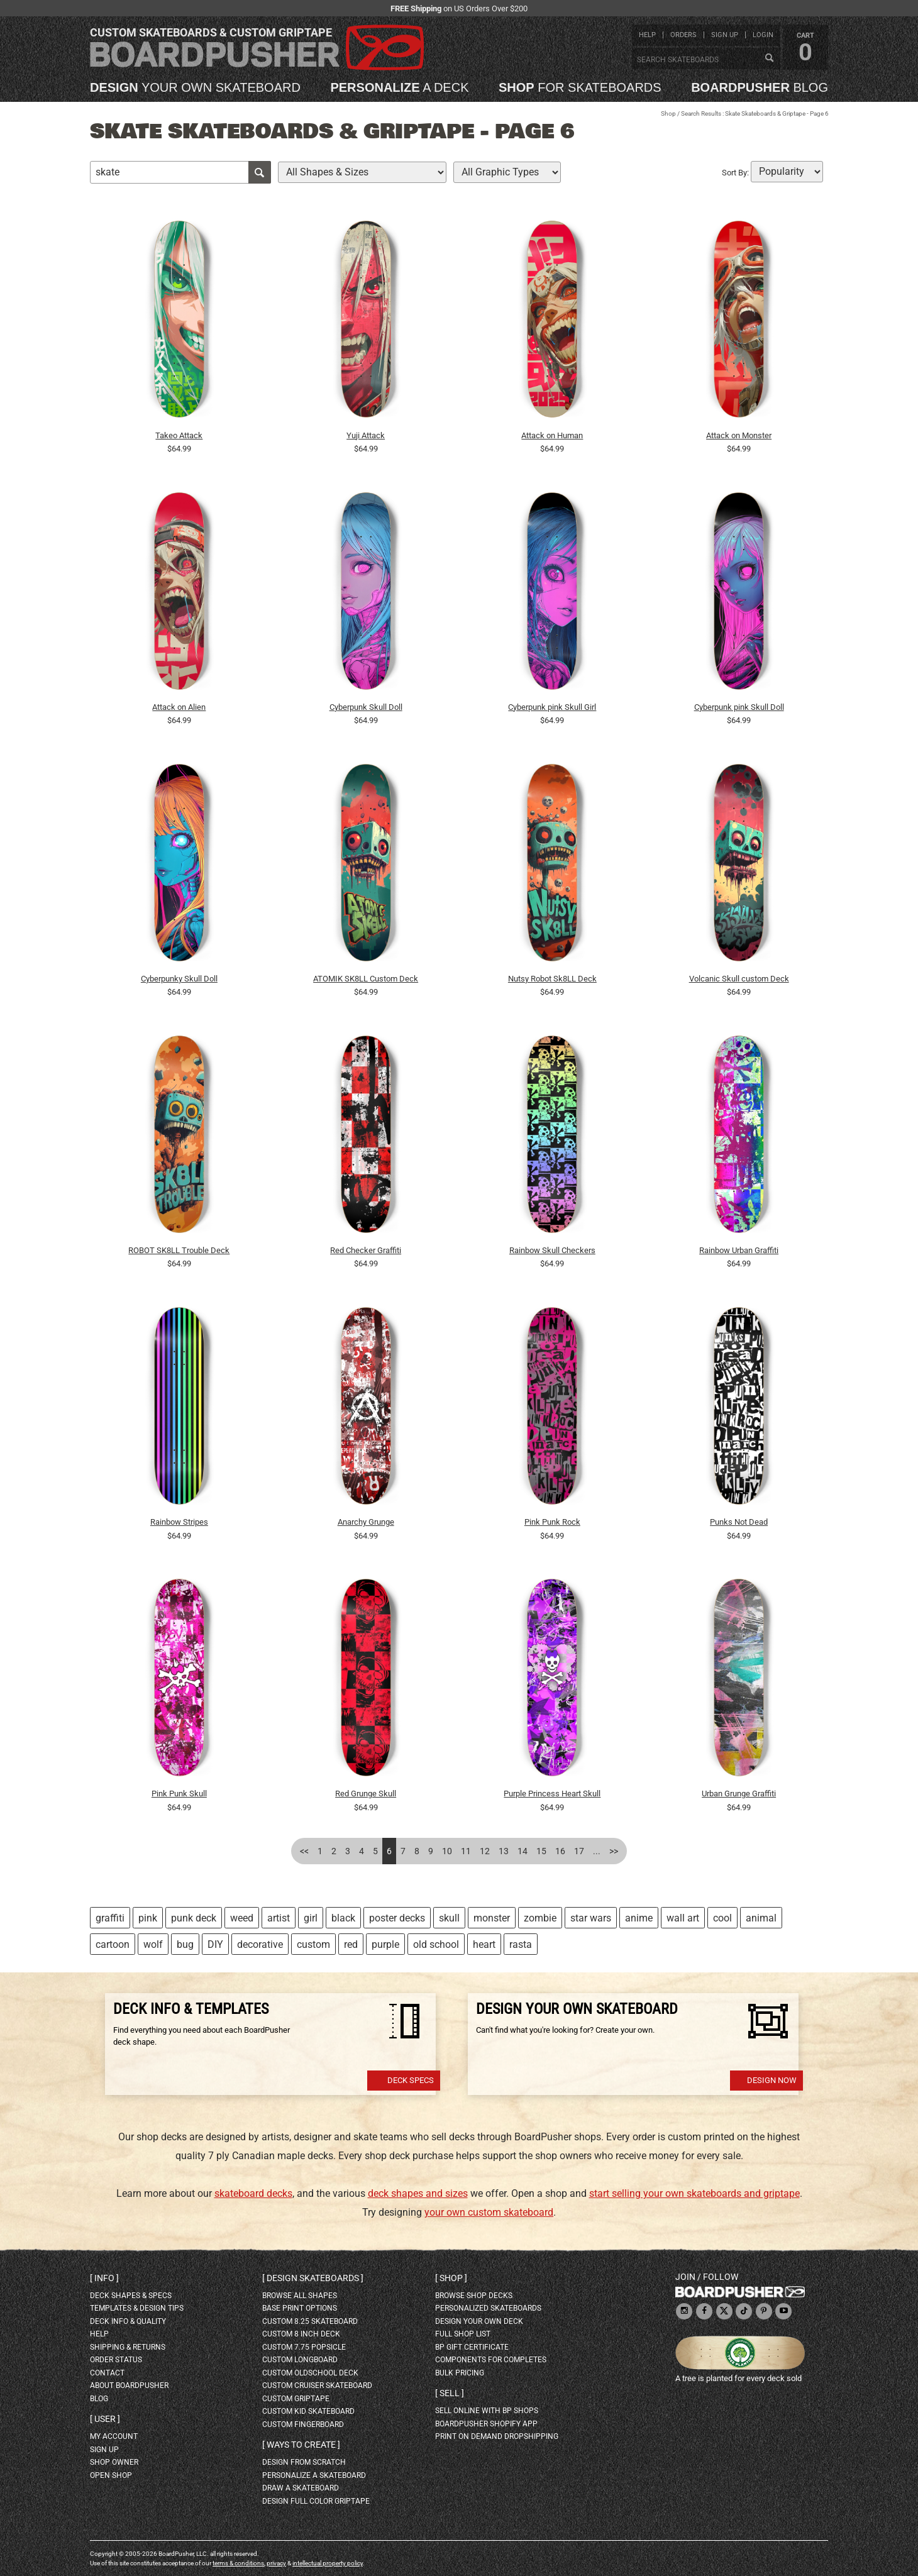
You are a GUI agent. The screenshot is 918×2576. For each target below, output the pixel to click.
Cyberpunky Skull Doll (179, 978)
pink (147, 1918)
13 (504, 1851)
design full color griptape (316, 2501)
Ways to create (301, 2445)
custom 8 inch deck (301, 2334)
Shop (668, 113)
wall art (682, 1918)
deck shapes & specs (131, 2295)
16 (560, 1851)
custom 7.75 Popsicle (304, 2347)
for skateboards (580, 87)
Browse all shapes (299, 2295)
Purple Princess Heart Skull (552, 1793)
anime (639, 1918)
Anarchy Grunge (366, 1522)
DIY (215, 1944)
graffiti (110, 1918)
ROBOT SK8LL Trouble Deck (179, 1250)
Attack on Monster (738, 435)
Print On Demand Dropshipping (496, 2436)
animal (761, 1918)
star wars (590, 1918)
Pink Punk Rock (552, 1522)
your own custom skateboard (488, 2212)
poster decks (397, 1918)
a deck (399, 87)
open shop (111, 2475)
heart (484, 1944)
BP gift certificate (472, 2347)
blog (759, 87)
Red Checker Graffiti (365, 1250)
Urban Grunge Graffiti (739, 1793)
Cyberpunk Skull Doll (365, 707)
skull (449, 1918)
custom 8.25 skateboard (310, 2321)
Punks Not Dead (739, 1522)
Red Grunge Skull (365, 1793)
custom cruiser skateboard (317, 2385)
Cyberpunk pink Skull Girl (552, 707)
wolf (153, 1944)
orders (683, 35)
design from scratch (304, 2462)
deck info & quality (128, 2321)
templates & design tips (137, 2308)
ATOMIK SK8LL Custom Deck (365, 978)
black (343, 1918)
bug (185, 1944)
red (351, 1944)
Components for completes (490, 2359)
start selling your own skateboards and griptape (694, 2193)
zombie (540, 1918)
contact (107, 2373)
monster (491, 1918)
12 (485, 1851)
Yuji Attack (365, 435)
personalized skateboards (488, 2308)
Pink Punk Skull (179, 1793)
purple (385, 1944)
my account (114, 2436)
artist (278, 1918)
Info (104, 2278)
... (596, 1851)
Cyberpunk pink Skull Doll (739, 707)
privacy (276, 2563)
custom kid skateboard (308, 2411)
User (105, 2419)
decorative (260, 1944)
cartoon (113, 1944)
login (763, 35)
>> (613, 1851)
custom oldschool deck (310, 2373)
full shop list (462, 2334)
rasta (520, 1944)
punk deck (193, 1918)
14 (522, 1851)
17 (579, 1851)
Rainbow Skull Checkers (552, 1250)
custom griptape (295, 2398)
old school (436, 1944)
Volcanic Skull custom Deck (739, 978)
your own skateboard (195, 87)
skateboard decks (253, 2193)
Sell (450, 2393)
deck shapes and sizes (418, 2193)
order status (116, 2359)
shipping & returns (127, 2347)
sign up (724, 35)
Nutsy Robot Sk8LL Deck (552, 978)
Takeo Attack (178, 435)
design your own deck (479, 2321)
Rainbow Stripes (179, 1522)
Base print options (299, 2308)
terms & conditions (238, 2563)
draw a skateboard (300, 2488)
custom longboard (300, 2359)
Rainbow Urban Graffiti (738, 1250)
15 (541, 1851)
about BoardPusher (129, 2385)
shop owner (114, 2462)
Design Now (772, 2080)
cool (722, 1918)
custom (313, 1944)
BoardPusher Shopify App (486, 2423)
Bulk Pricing (459, 2373)
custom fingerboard (303, 2424)
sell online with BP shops (486, 2410)
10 (447, 1851)
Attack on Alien (179, 707)
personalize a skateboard (314, 2475)
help (647, 35)
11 (466, 1851)
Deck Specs (410, 2080)
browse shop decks (473, 2295)
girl (311, 1918)
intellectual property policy (327, 2563)
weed (241, 1918)
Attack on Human (552, 435)
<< (304, 1851)
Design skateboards (313, 2278)
